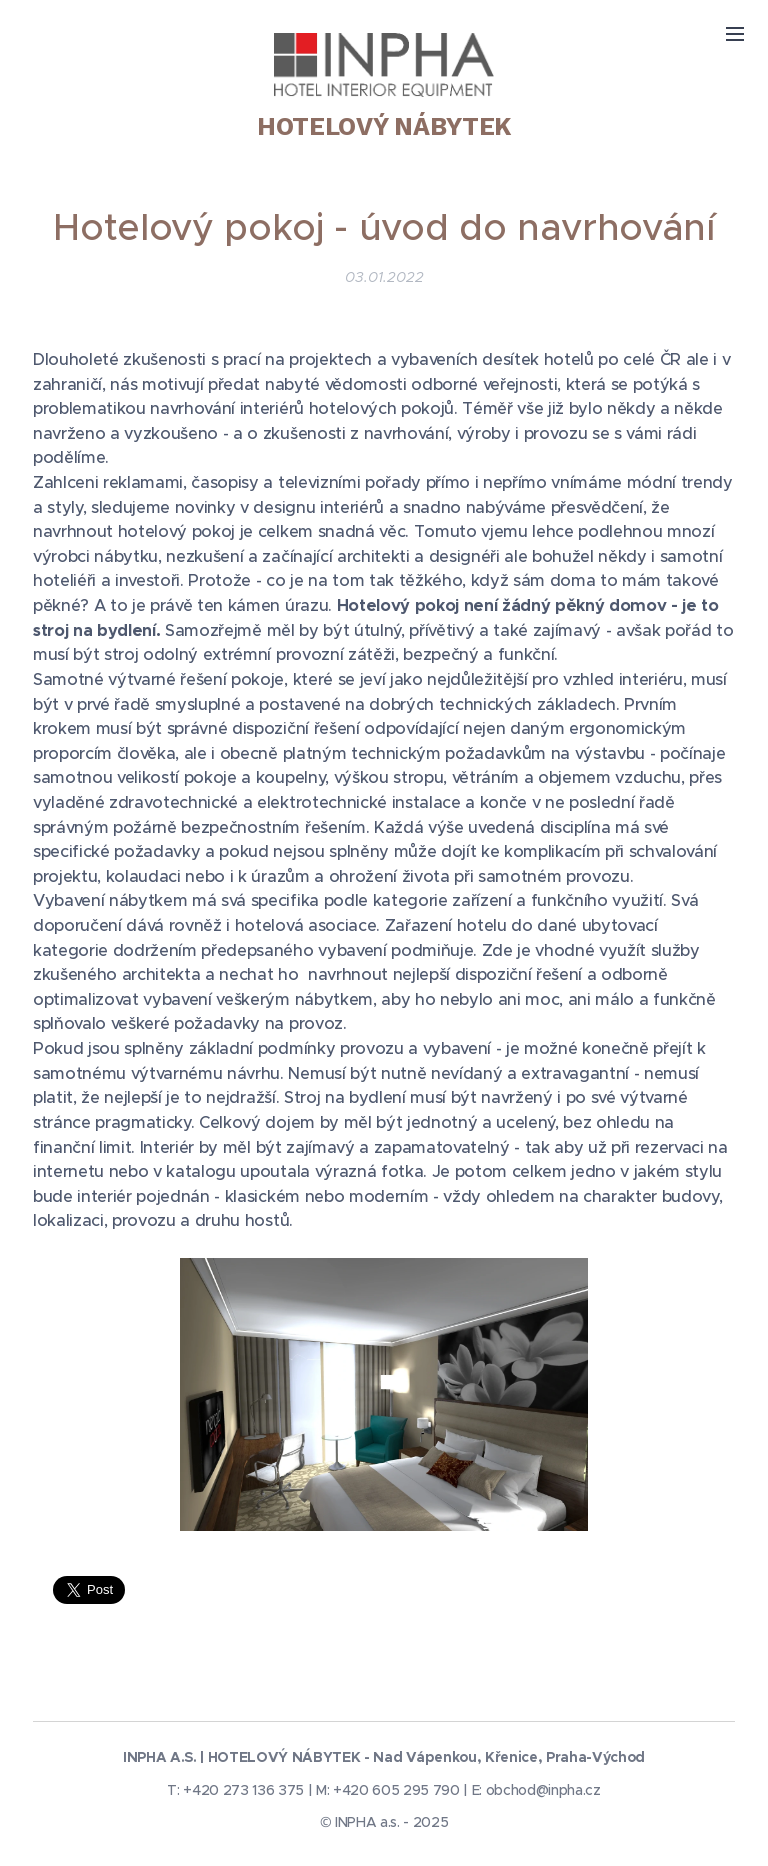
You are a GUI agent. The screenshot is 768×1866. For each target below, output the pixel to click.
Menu (735, 34)
